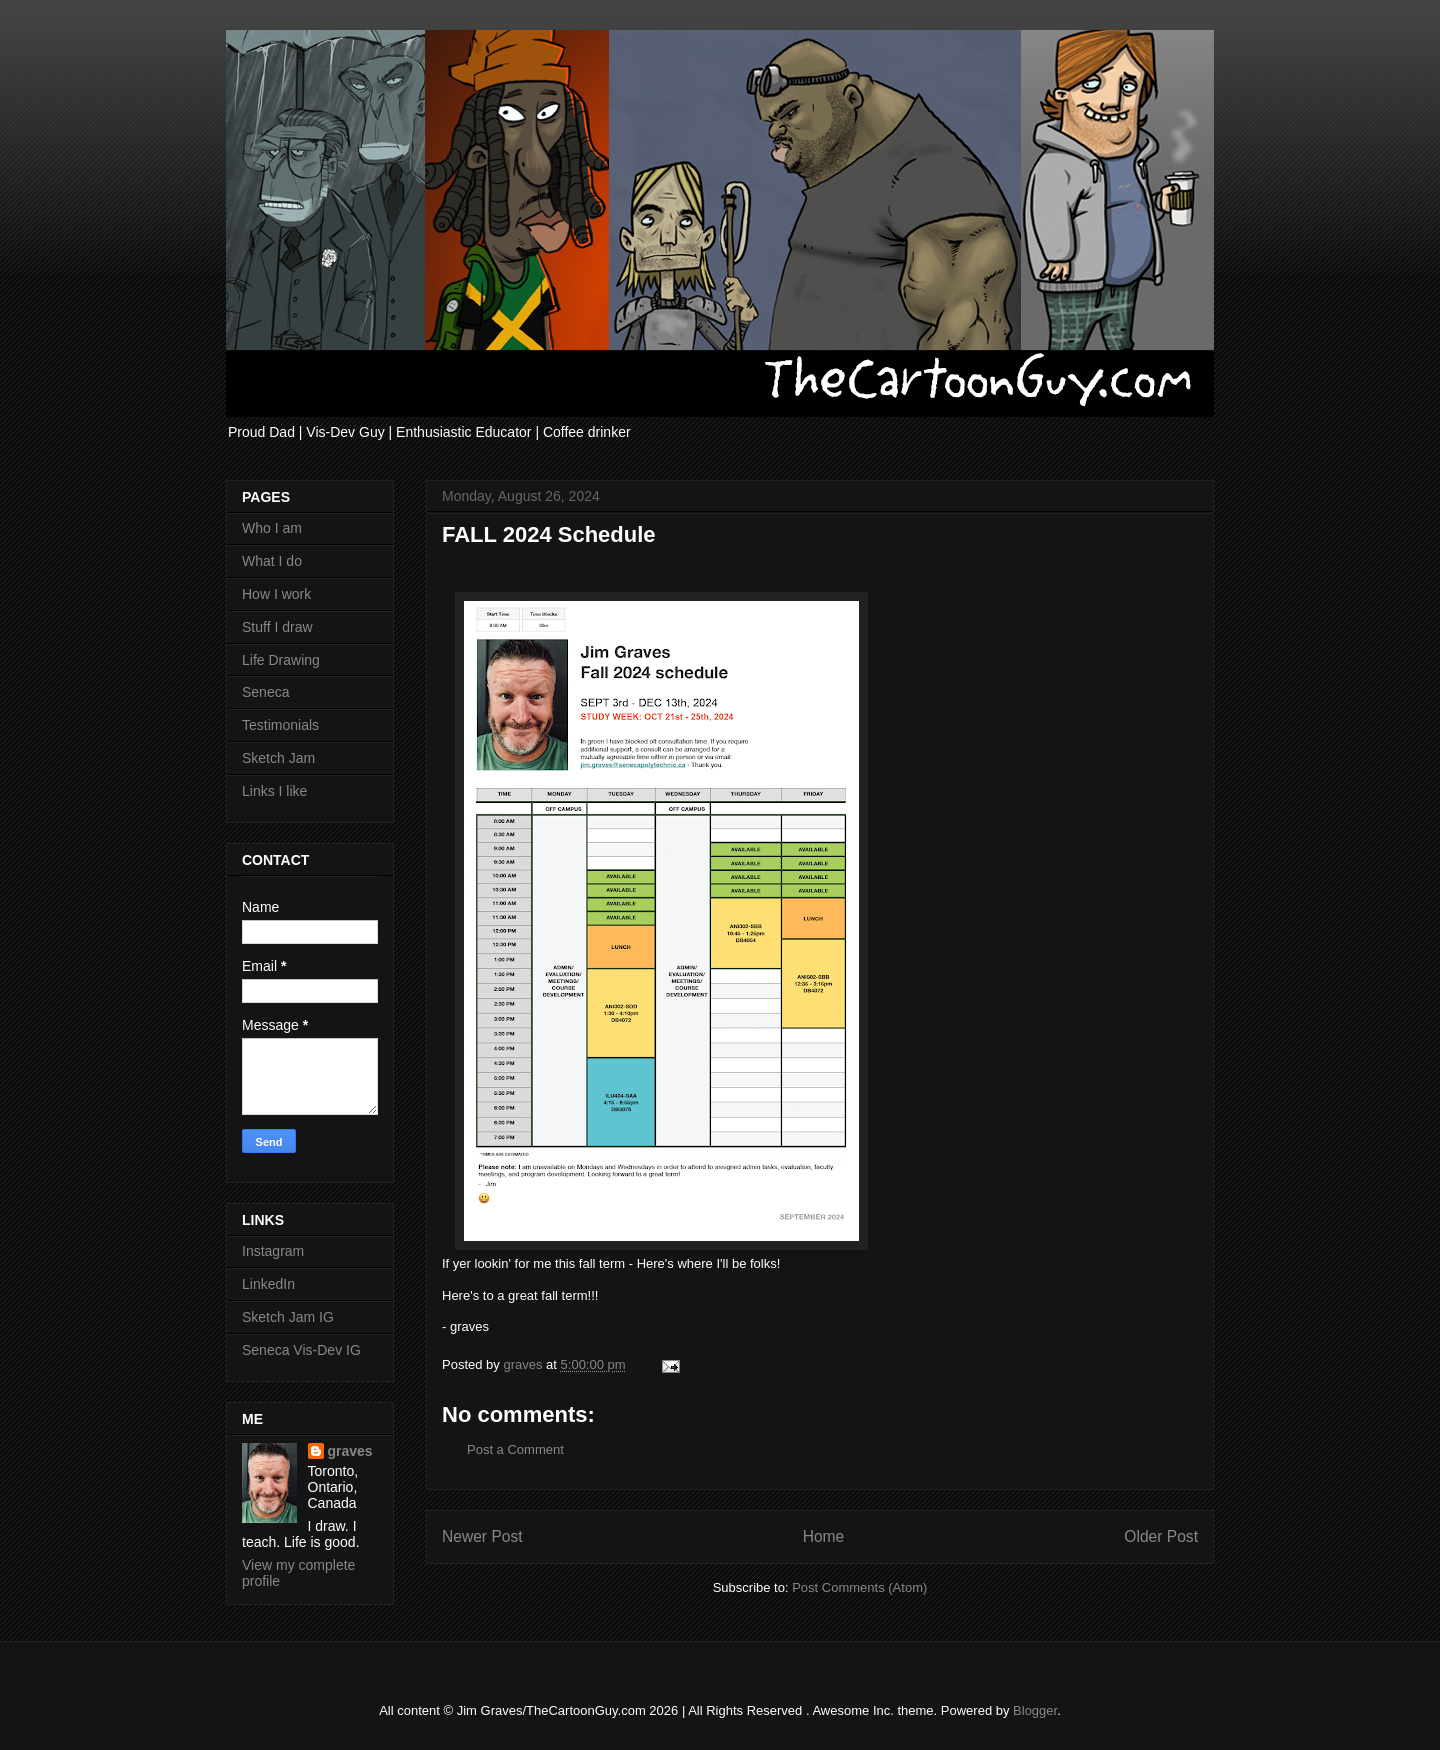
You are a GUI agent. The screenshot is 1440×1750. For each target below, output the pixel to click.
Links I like (274, 791)
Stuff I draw (277, 627)
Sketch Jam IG (288, 1317)
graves (350, 1451)
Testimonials (280, 725)
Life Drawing (281, 660)
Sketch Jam (278, 758)
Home (824, 1536)
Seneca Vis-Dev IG (301, 1350)
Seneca (265, 692)
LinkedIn (268, 1284)
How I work (276, 594)
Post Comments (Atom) (859, 1587)
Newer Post (482, 1536)
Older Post (1161, 1536)
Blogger (1035, 1710)
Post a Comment (515, 1449)
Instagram (273, 1251)
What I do (272, 561)
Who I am (272, 528)
